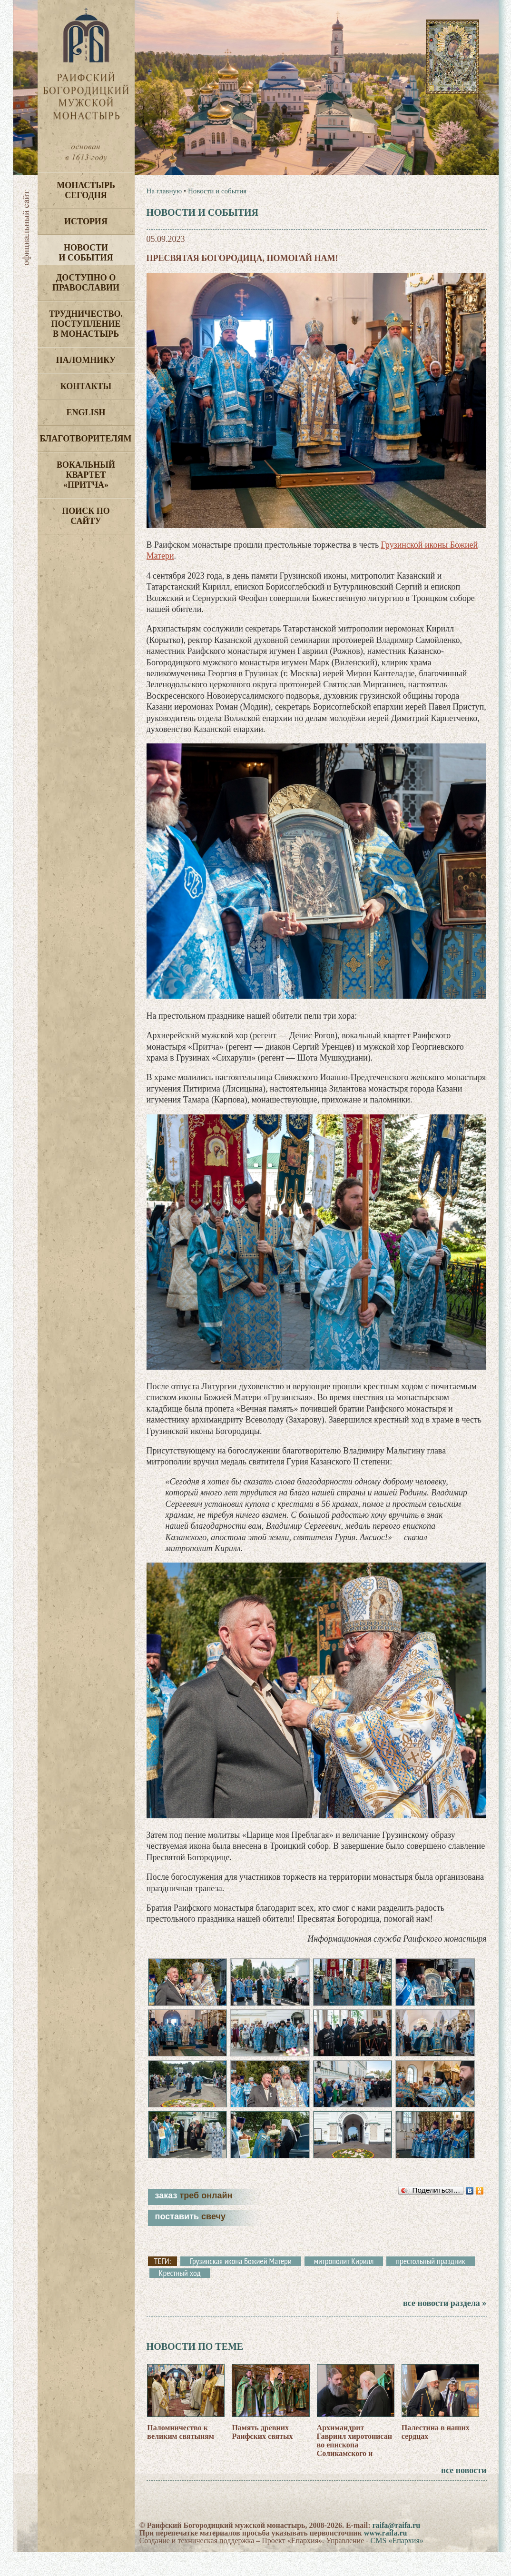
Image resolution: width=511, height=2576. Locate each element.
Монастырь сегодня (86, 190)
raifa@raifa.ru (396, 2549)
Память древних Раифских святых (262, 2455)
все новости (463, 2494)
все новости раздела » (444, 2326)
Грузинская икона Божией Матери (241, 2284)
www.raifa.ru (385, 2557)
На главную (164, 191)
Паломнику (86, 360)
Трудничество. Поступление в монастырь (86, 324)
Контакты (85, 386)
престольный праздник (430, 2284)
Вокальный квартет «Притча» (86, 475)
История (86, 221)
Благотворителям (86, 438)
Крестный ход (180, 2296)
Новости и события (86, 252)
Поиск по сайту (86, 516)
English (85, 412)
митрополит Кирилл (344, 2284)
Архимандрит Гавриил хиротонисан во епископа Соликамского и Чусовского (354, 2468)
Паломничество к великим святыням (180, 2455)
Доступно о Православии (85, 282)
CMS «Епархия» (397, 2564)
